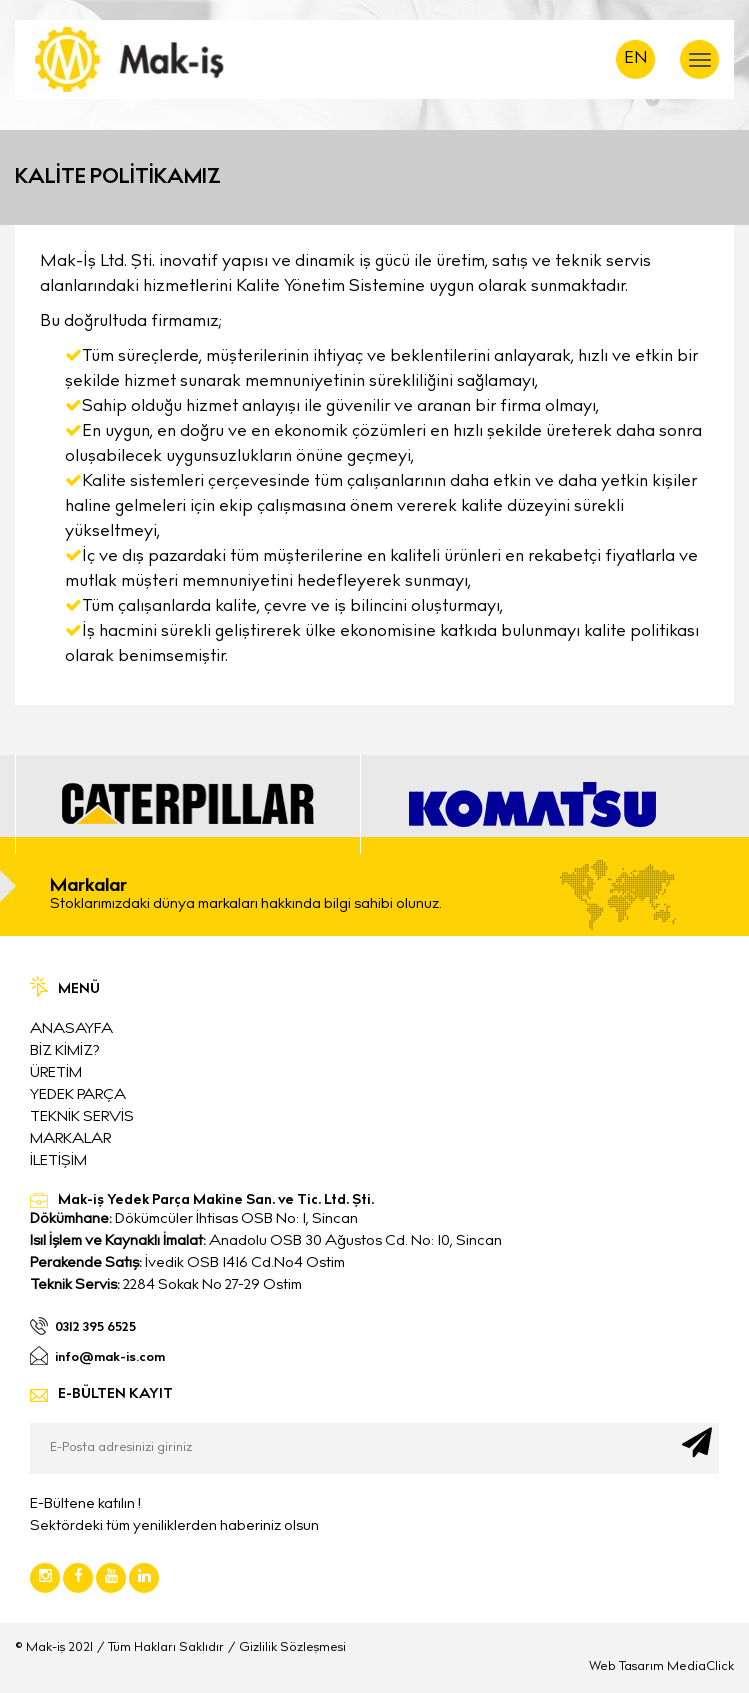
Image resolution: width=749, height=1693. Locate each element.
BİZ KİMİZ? (64, 1051)
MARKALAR (70, 1139)
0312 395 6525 (95, 1329)
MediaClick (700, 1667)
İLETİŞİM (58, 1161)
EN (636, 59)
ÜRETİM (56, 1073)
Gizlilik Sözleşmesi (292, 1648)
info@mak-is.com (110, 1358)
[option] (187, 804)
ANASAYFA (71, 1029)
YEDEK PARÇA (78, 1095)
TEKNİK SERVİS (82, 1117)
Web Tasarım (626, 1667)
